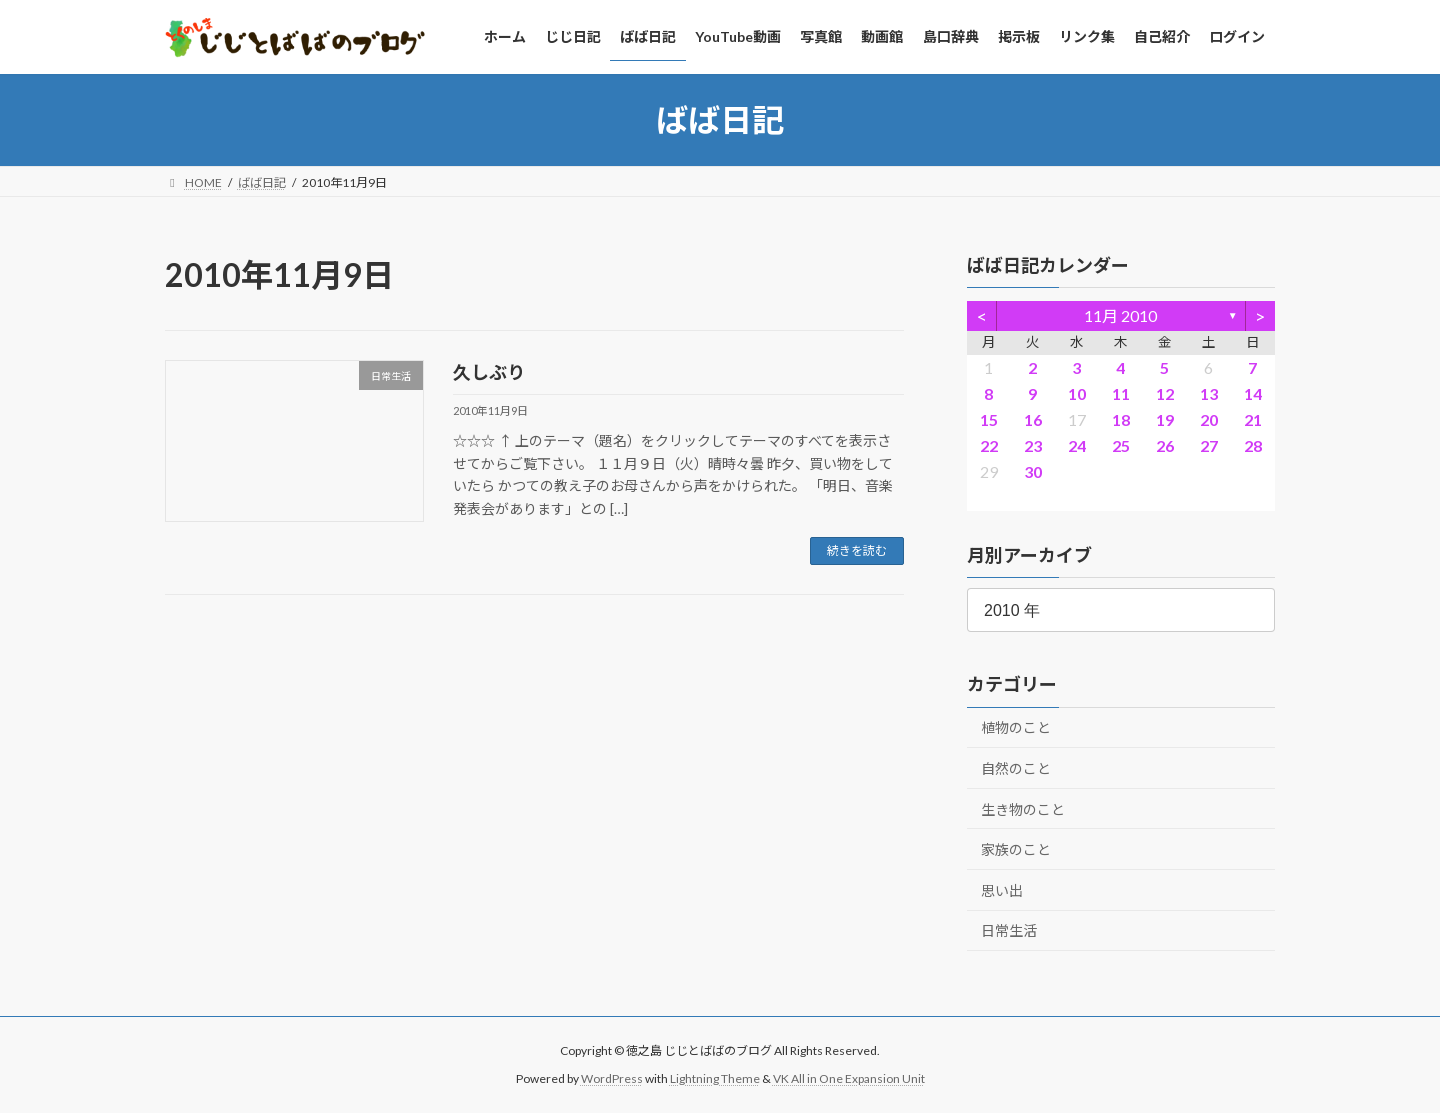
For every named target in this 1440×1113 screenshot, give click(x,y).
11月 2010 (1121, 315)
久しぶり (489, 372)
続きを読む (857, 550)
